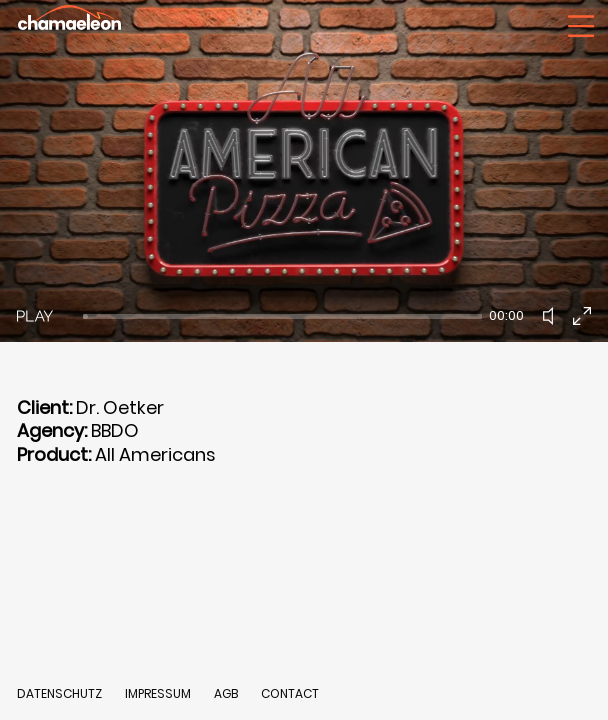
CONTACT (290, 693)
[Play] (35, 316)
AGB (226, 693)
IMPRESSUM (159, 693)
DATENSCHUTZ (59, 693)
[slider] (282, 316)
